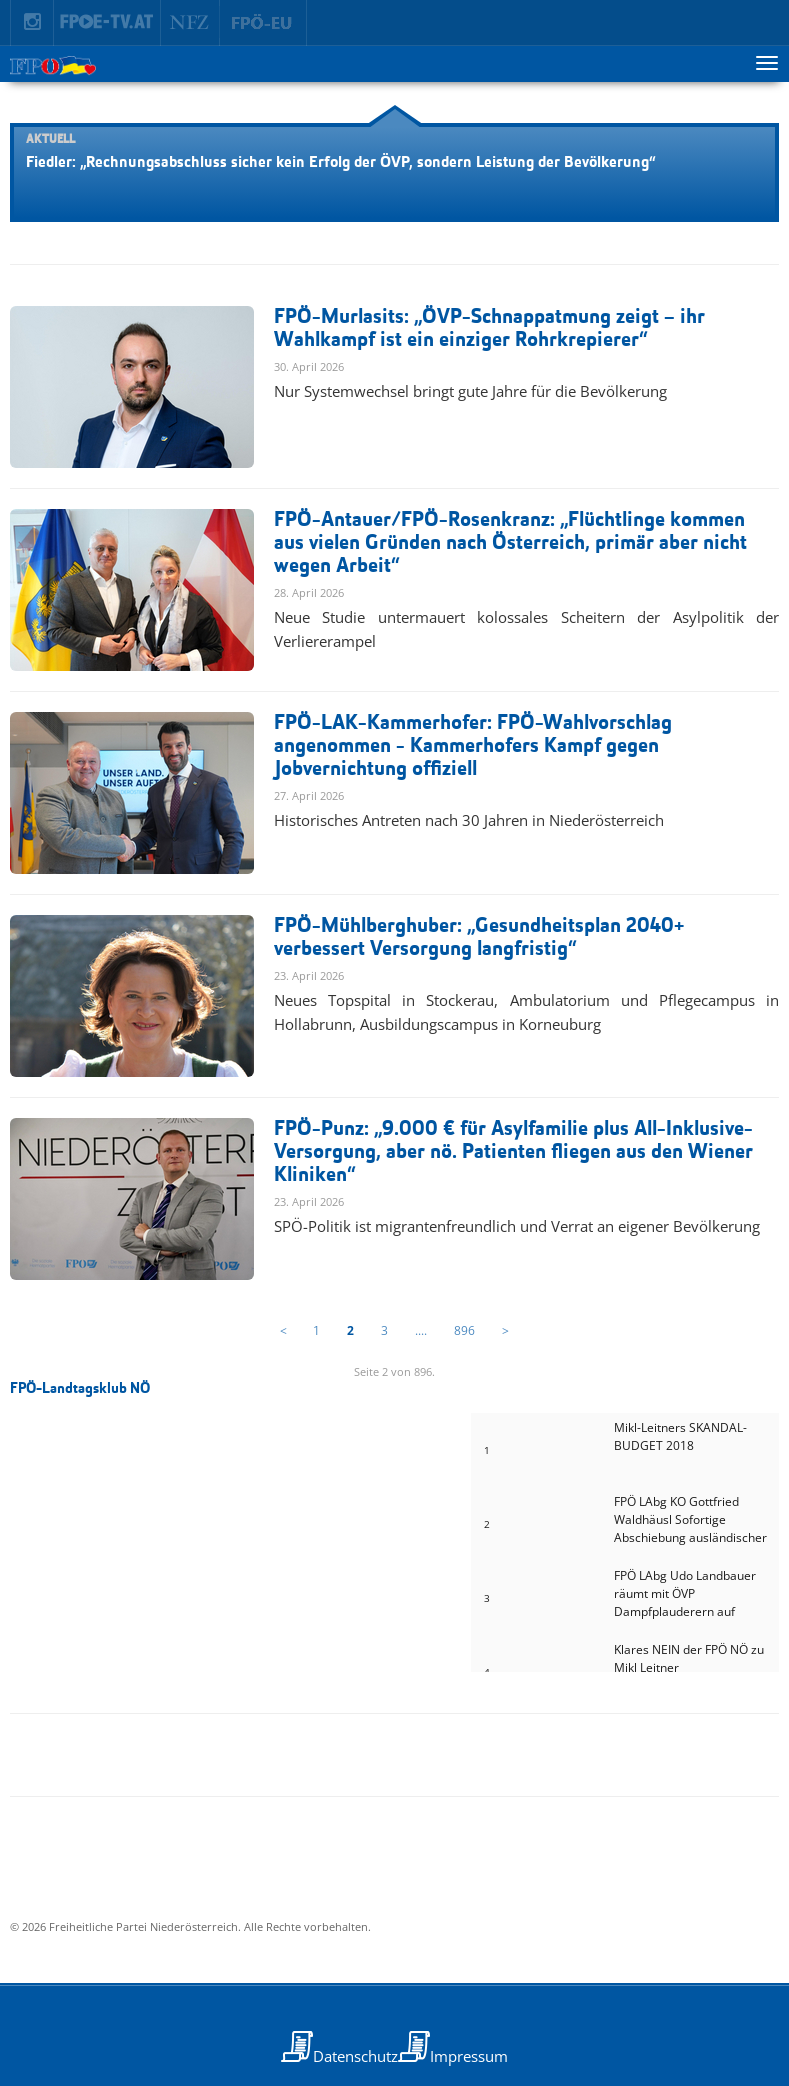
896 (464, 1330)
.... (421, 1330)
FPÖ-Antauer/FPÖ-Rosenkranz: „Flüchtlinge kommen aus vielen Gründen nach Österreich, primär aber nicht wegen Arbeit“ (510, 543)
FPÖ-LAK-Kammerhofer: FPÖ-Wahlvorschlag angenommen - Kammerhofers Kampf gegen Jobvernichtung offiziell (473, 746)
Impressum (469, 2056)
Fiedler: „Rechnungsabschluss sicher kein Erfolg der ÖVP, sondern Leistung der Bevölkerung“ (340, 163)
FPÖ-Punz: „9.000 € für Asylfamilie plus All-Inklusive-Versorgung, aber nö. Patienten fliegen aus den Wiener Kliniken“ (513, 1152)
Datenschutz (355, 2056)
